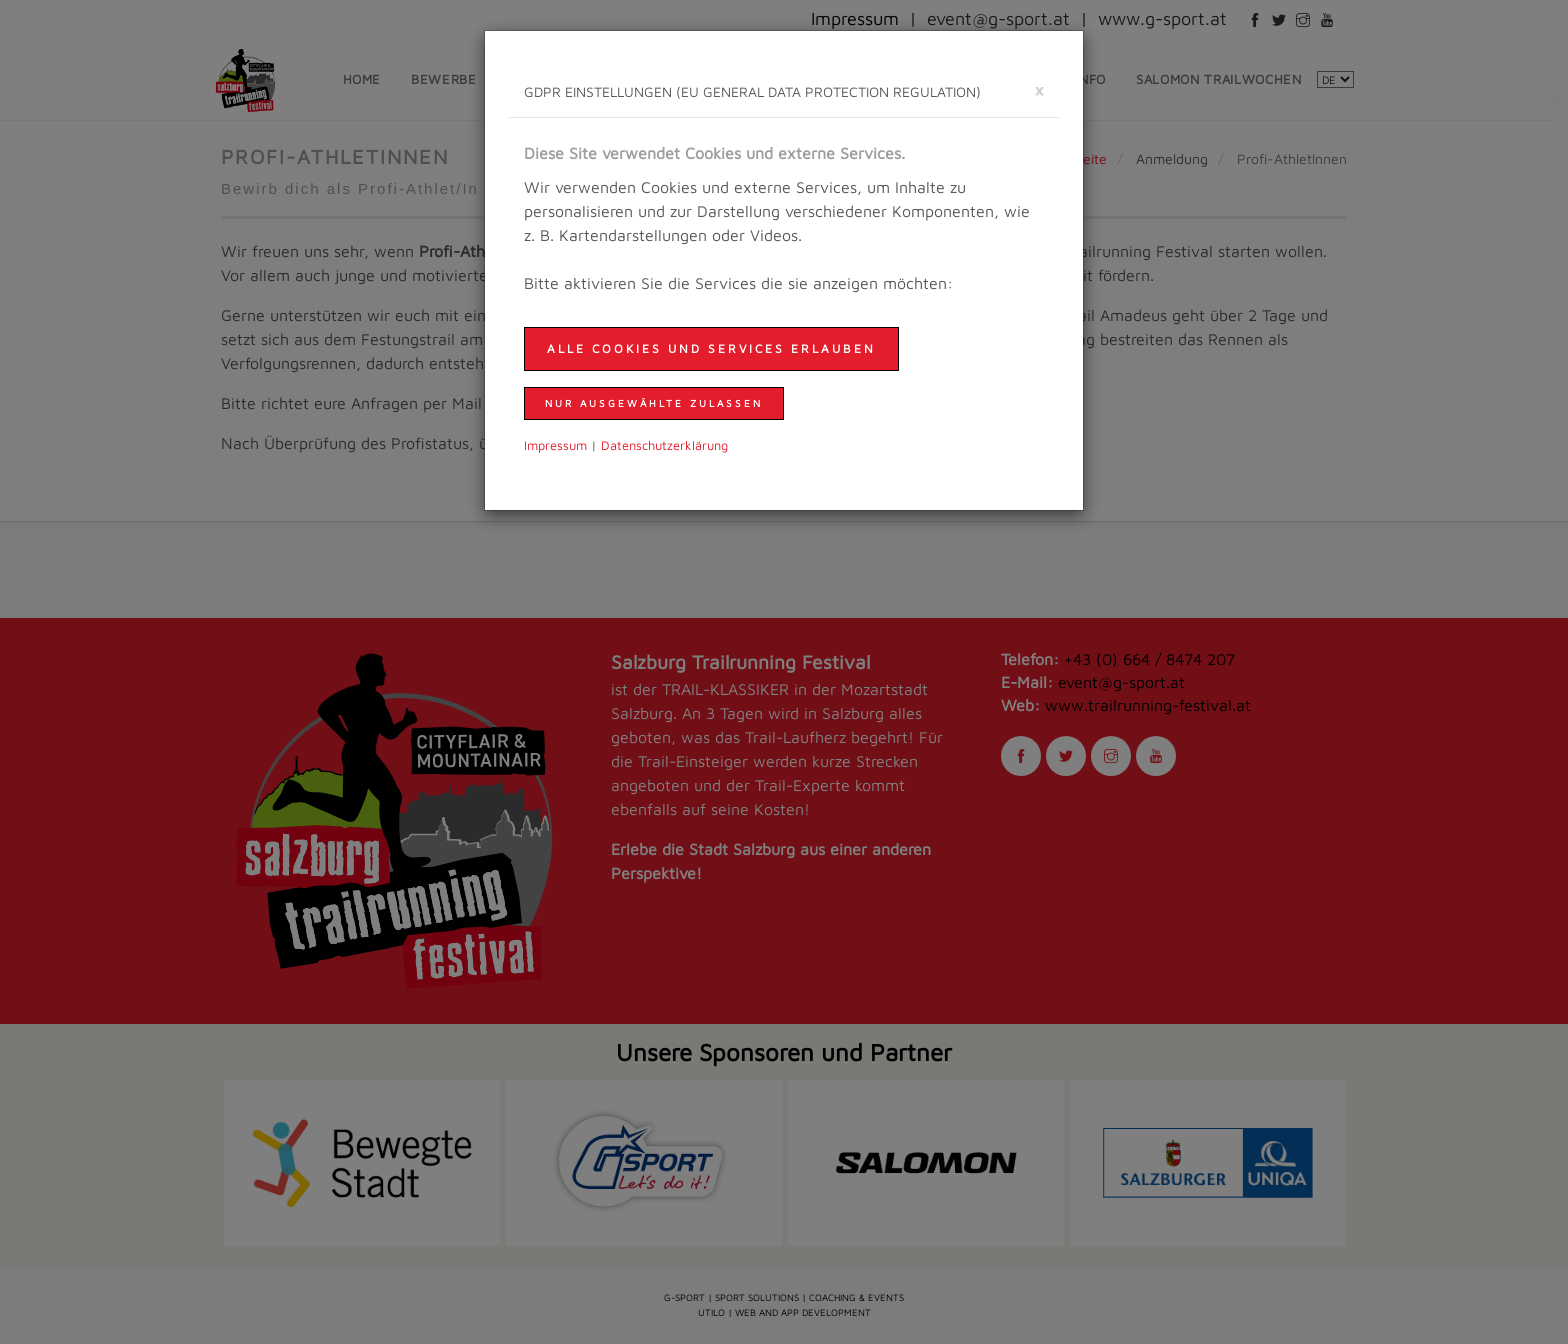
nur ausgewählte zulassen (654, 403)
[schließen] (1039, 89)
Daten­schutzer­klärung (664, 445)
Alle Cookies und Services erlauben (711, 348)
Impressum (555, 445)
